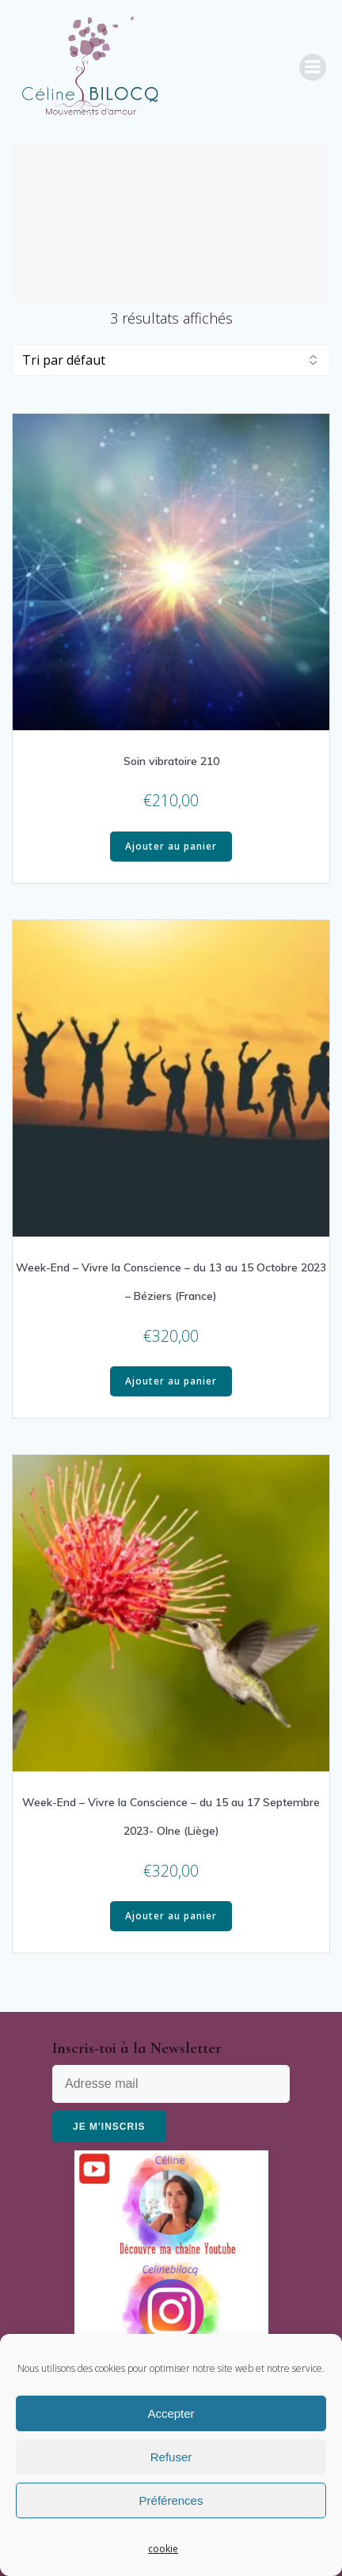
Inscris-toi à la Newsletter (137, 2048)
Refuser (171, 2457)
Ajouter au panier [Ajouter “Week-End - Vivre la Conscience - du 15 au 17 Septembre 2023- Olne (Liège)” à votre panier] (171, 1916)
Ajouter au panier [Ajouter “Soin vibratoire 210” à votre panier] (171, 846)
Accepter (170, 2413)
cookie (163, 2548)
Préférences (171, 2500)
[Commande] (171, 360)
